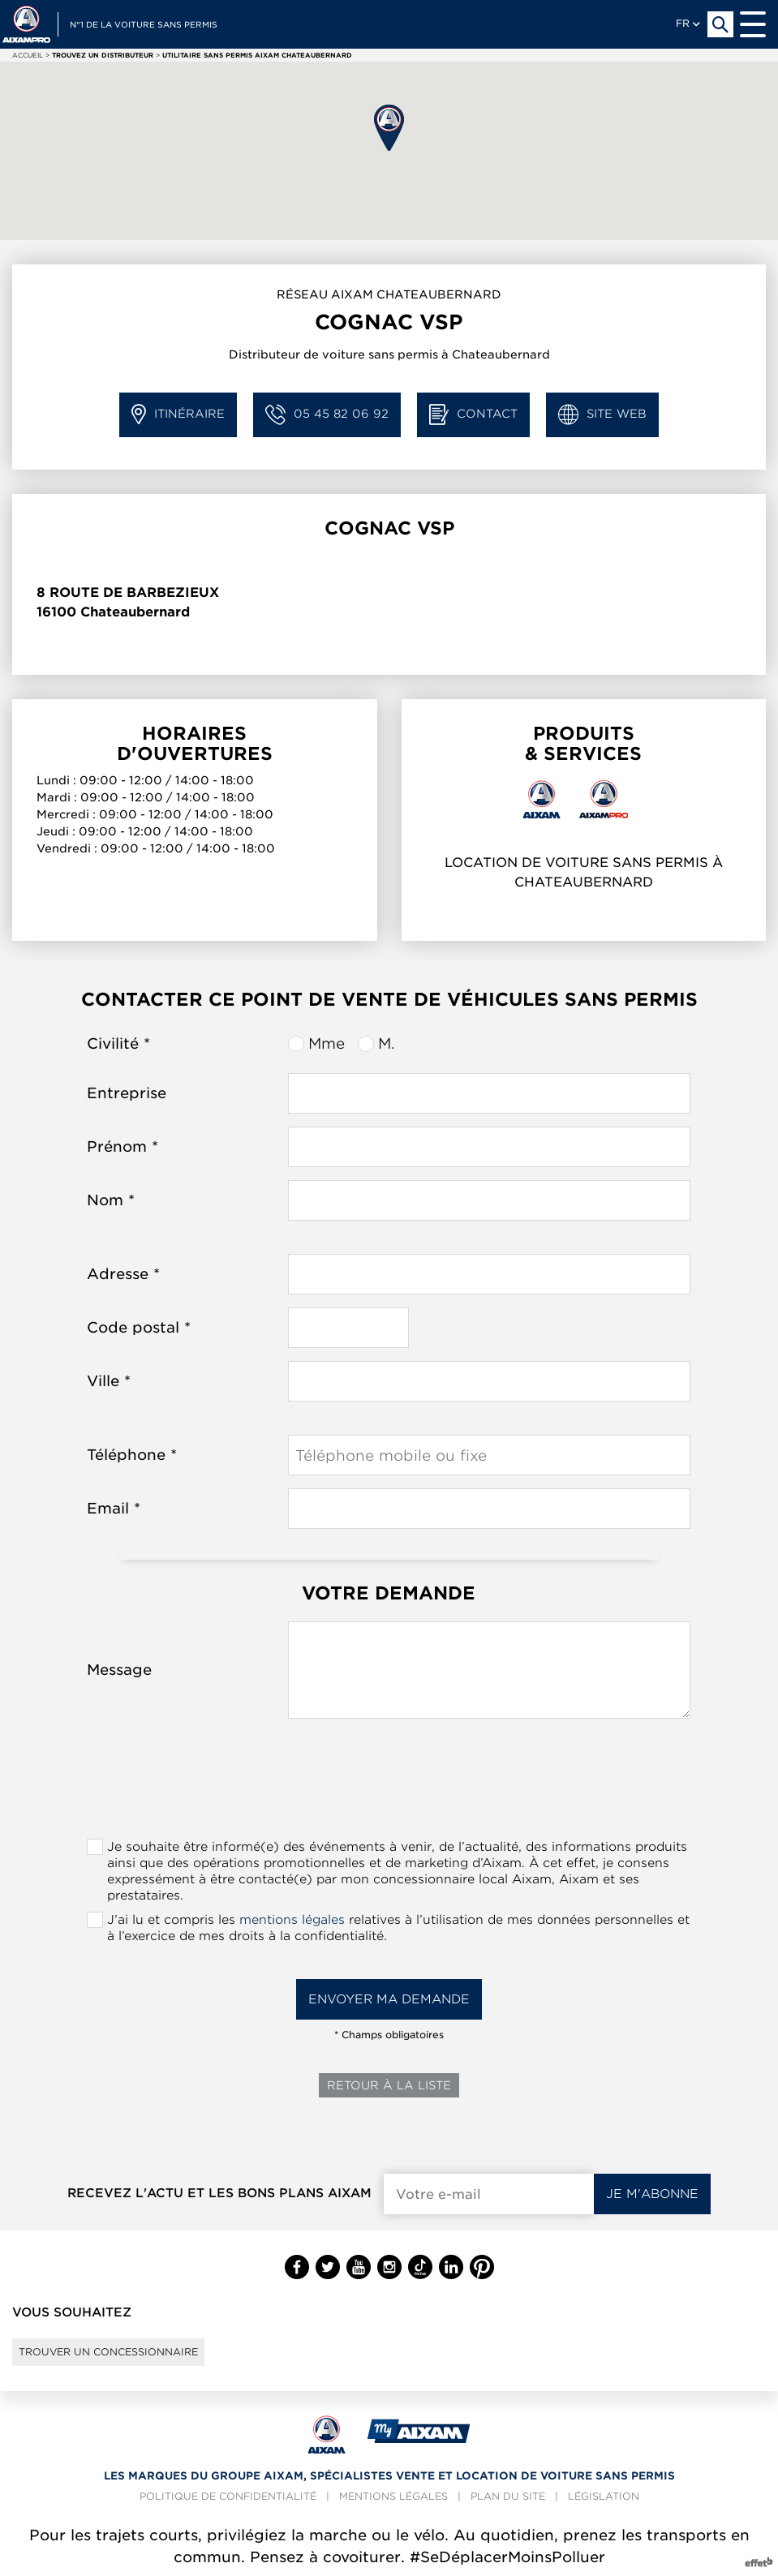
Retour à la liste (389, 2085)
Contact (473, 415)
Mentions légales (393, 2496)
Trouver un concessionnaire (108, 2352)
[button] (389, 128)
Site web (602, 415)
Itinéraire (178, 415)
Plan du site (508, 2496)
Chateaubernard (135, 612)
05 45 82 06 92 (327, 415)
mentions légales (292, 1920)
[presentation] (388, 1783)
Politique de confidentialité (228, 2496)
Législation (603, 2496)
